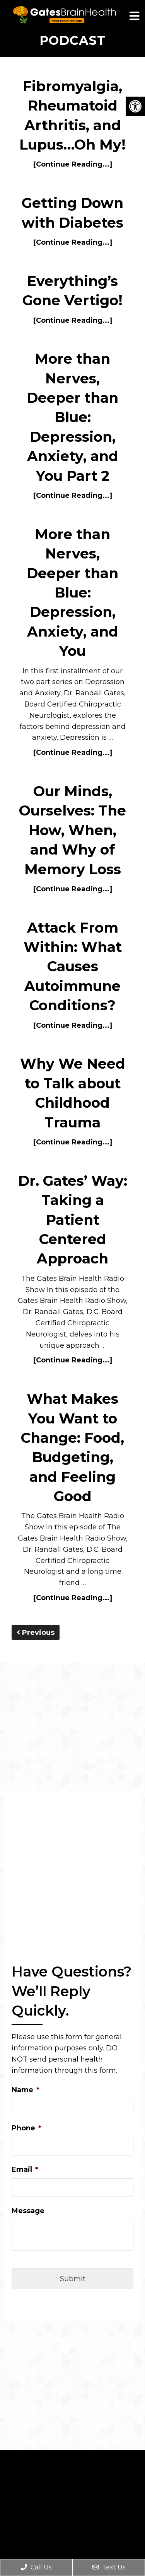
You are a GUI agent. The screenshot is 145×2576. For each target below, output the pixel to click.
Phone (26, 2128)
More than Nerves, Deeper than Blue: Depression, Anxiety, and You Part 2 (72, 417)
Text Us (108, 2567)
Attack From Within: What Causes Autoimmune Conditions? (73, 966)
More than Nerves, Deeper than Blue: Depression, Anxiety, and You (72, 592)
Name (25, 2090)
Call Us (36, 2567)
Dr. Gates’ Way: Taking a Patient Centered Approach (72, 1219)
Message (28, 2211)
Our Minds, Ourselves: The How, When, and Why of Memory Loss (72, 830)
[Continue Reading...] (72, 164)
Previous (36, 1632)
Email (25, 2169)
